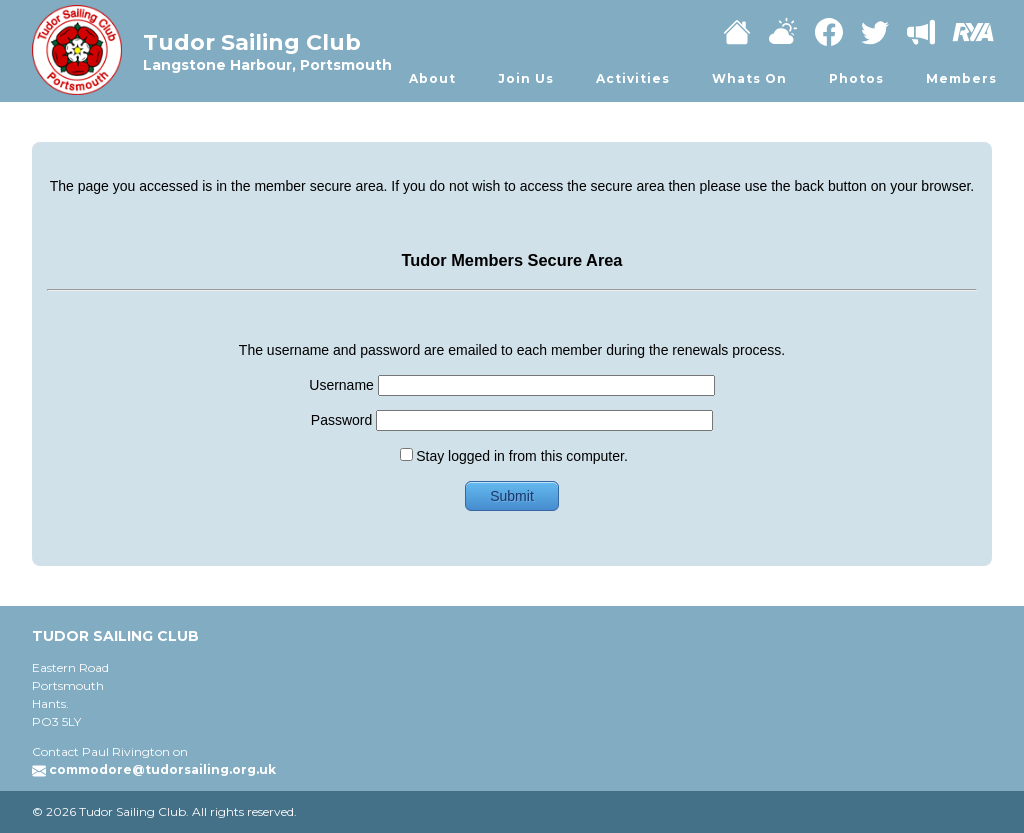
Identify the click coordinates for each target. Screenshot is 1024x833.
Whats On (749, 78)
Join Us (526, 78)
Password (512, 420)
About (432, 78)
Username (511, 385)
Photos (856, 78)
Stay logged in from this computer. (514, 456)
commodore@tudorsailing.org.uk (162, 769)
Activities (633, 78)
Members (961, 78)
